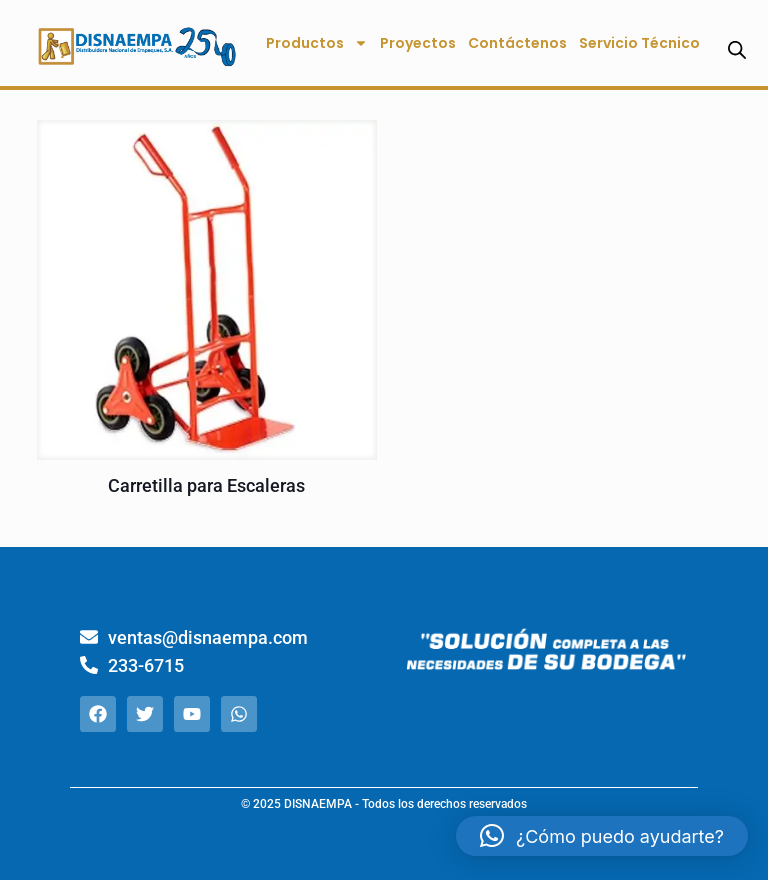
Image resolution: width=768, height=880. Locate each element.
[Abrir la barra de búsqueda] (737, 49)
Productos (317, 43)
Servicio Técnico (639, 43)
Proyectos (418, 43)
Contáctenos (517, 43)
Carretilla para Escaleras (206, 485)
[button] (602, 836)
